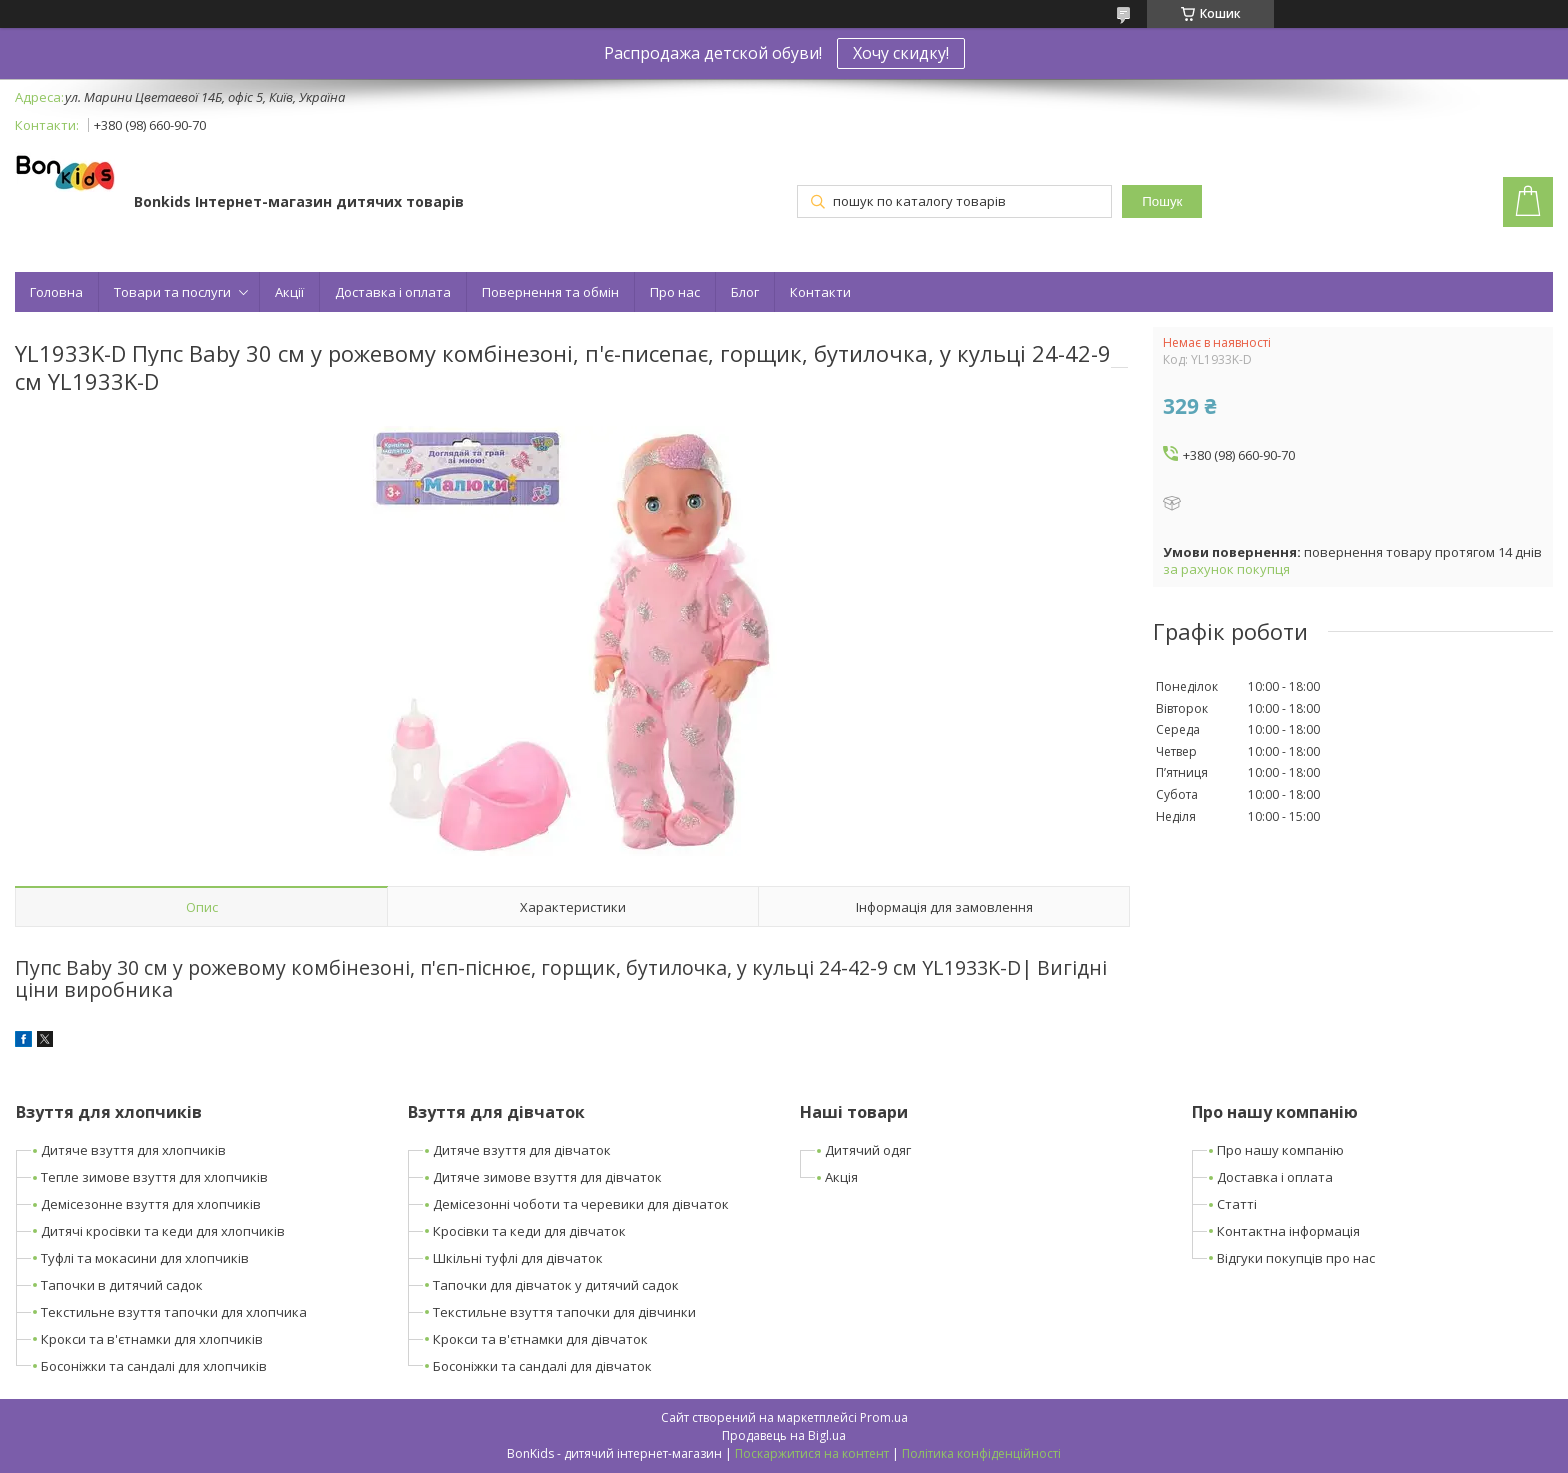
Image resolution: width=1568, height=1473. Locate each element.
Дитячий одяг (868, 1150)
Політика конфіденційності (981, 1453)
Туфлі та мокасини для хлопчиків (145, 1258)
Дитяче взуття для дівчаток (522, 1150)
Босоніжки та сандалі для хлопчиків (154, 1366)
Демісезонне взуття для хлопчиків (151, 1204)
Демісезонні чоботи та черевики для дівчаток (581, 1204)
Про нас (675, 292)
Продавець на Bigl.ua (784, 1435)
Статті (1237, 1204)
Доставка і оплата (393, 292)
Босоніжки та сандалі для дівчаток (542, 1366)
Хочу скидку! (901, 53)
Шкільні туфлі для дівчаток (518, 1258)
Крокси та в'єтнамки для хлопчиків (152, 1339)
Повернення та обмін (550, 292)
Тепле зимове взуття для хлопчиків (154, 1177)
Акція (841, 1177)
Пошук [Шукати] (1162, 201)
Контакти (820, 292)
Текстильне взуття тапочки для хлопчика (174, 1312)
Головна (56, 292)
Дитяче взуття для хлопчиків (133, 1150)
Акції (289, 292)
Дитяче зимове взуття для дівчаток (547, 1177)
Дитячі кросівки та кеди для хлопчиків (163, 1231)
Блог (745, 292)
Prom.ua (884, 1417)
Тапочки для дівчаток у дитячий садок (556, 1285)
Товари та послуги (172, 292)
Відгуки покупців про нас (1296, 1258)
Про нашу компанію (1280, 1150)
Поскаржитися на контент (812, 1453)
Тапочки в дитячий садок (122, 1285)
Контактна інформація (1288, 1231)
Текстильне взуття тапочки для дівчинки (564, 1312)
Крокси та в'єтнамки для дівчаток (540, 1339)
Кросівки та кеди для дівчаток (529, 1231)
